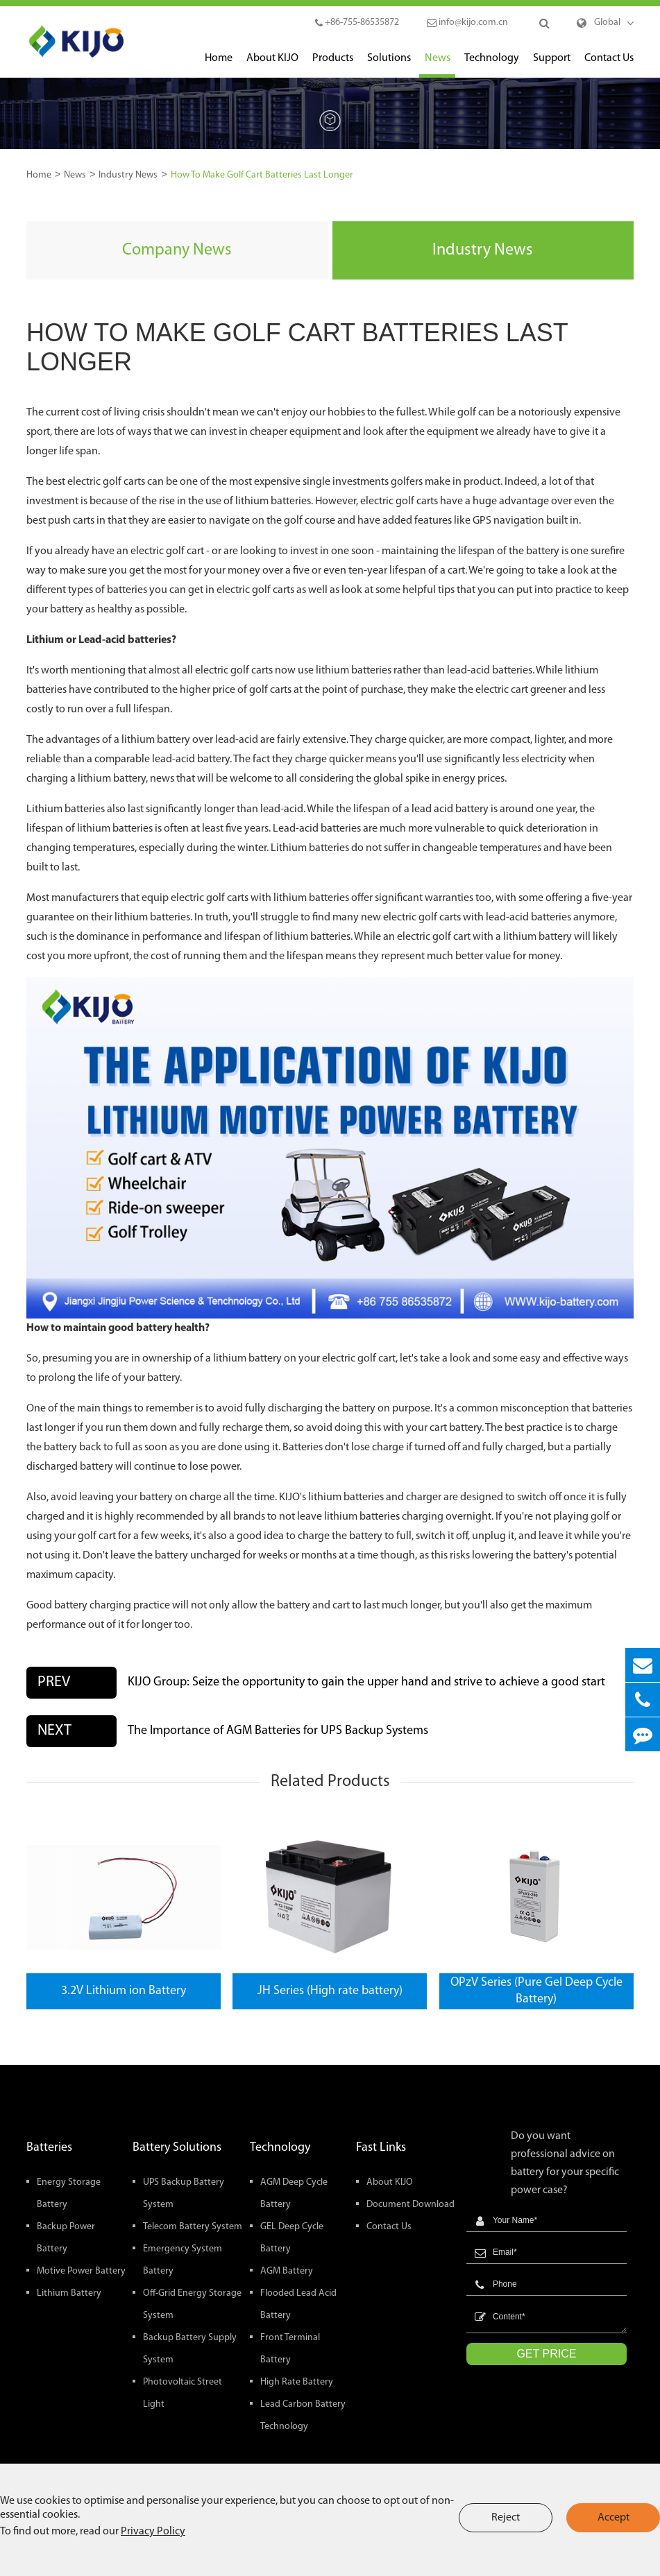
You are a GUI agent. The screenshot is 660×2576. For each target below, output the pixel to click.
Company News (177, 250)
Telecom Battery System (192, 2227)
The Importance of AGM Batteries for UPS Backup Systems (278, 1730)
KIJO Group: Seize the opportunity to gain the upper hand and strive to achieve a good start (366, 1682)
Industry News (128, 175)
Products (332, 65)
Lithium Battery (69, 2293)
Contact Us (609, 65)
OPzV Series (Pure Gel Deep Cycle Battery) (536, 1991)
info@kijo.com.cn (467, 22)
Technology (491, 65)
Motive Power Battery (81, 2271)
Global (607, 22)
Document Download (410, 2204)
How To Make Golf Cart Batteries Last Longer (262, 175)
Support (551, 65)
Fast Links (381, 2147)
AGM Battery (286, 2271)
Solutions (389, 65)
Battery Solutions (177, 2147)
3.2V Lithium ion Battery (123, 1991)
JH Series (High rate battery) (330, 1991)
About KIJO (272, 65)
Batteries (49, 2147)
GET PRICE (546, 2354)
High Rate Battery (296, 2382)
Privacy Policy (153, 2531)
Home (218, 65)
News (437, 65)
